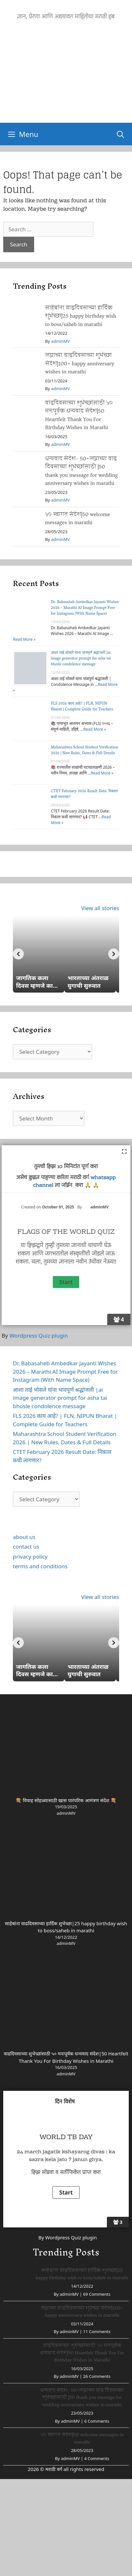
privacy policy (30, 1556)
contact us (26, 1546)
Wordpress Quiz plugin (38, 1335)
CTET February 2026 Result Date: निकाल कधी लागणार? (84, 794)
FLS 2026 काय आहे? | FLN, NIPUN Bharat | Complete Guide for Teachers (82, 706)
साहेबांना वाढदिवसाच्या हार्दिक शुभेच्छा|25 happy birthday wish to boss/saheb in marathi (80, 316)
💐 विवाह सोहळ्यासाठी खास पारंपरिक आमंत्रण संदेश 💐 (66, 1800)
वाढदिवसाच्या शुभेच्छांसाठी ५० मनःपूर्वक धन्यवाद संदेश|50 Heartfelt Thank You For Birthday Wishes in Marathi (79, 415)
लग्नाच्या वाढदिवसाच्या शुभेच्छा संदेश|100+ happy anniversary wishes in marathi (79, 363)
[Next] (113, 953)
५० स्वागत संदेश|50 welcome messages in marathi (77, 518)
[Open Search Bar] (120, 134)
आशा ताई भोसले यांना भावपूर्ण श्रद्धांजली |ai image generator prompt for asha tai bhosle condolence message (81, 658)
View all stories (100, 908)
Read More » (24, 639)
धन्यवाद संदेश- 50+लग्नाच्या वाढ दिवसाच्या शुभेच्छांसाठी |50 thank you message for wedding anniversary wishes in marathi (81, 471)
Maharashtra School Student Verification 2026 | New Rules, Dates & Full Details (84, 750)
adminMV (60, 341)
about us (24, 1537)
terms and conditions (40, 1566)
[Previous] (18, 953)
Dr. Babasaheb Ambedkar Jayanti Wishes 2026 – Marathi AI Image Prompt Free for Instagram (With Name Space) (84, 608)
